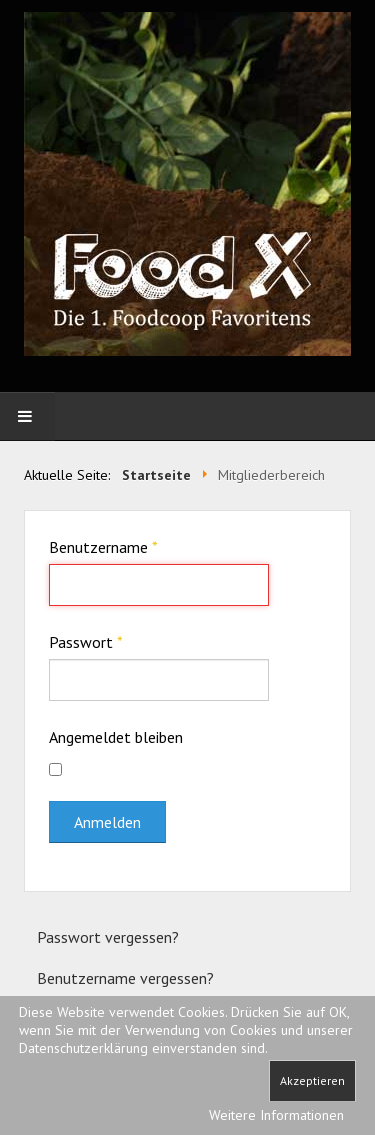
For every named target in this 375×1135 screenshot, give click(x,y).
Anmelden (107, 822)
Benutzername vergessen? (125, 978)
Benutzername (103, 547)
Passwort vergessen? (108, 937)
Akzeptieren (312, 1080)
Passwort (86, 642)
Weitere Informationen (276, 1115)
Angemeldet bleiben (116, 737)
